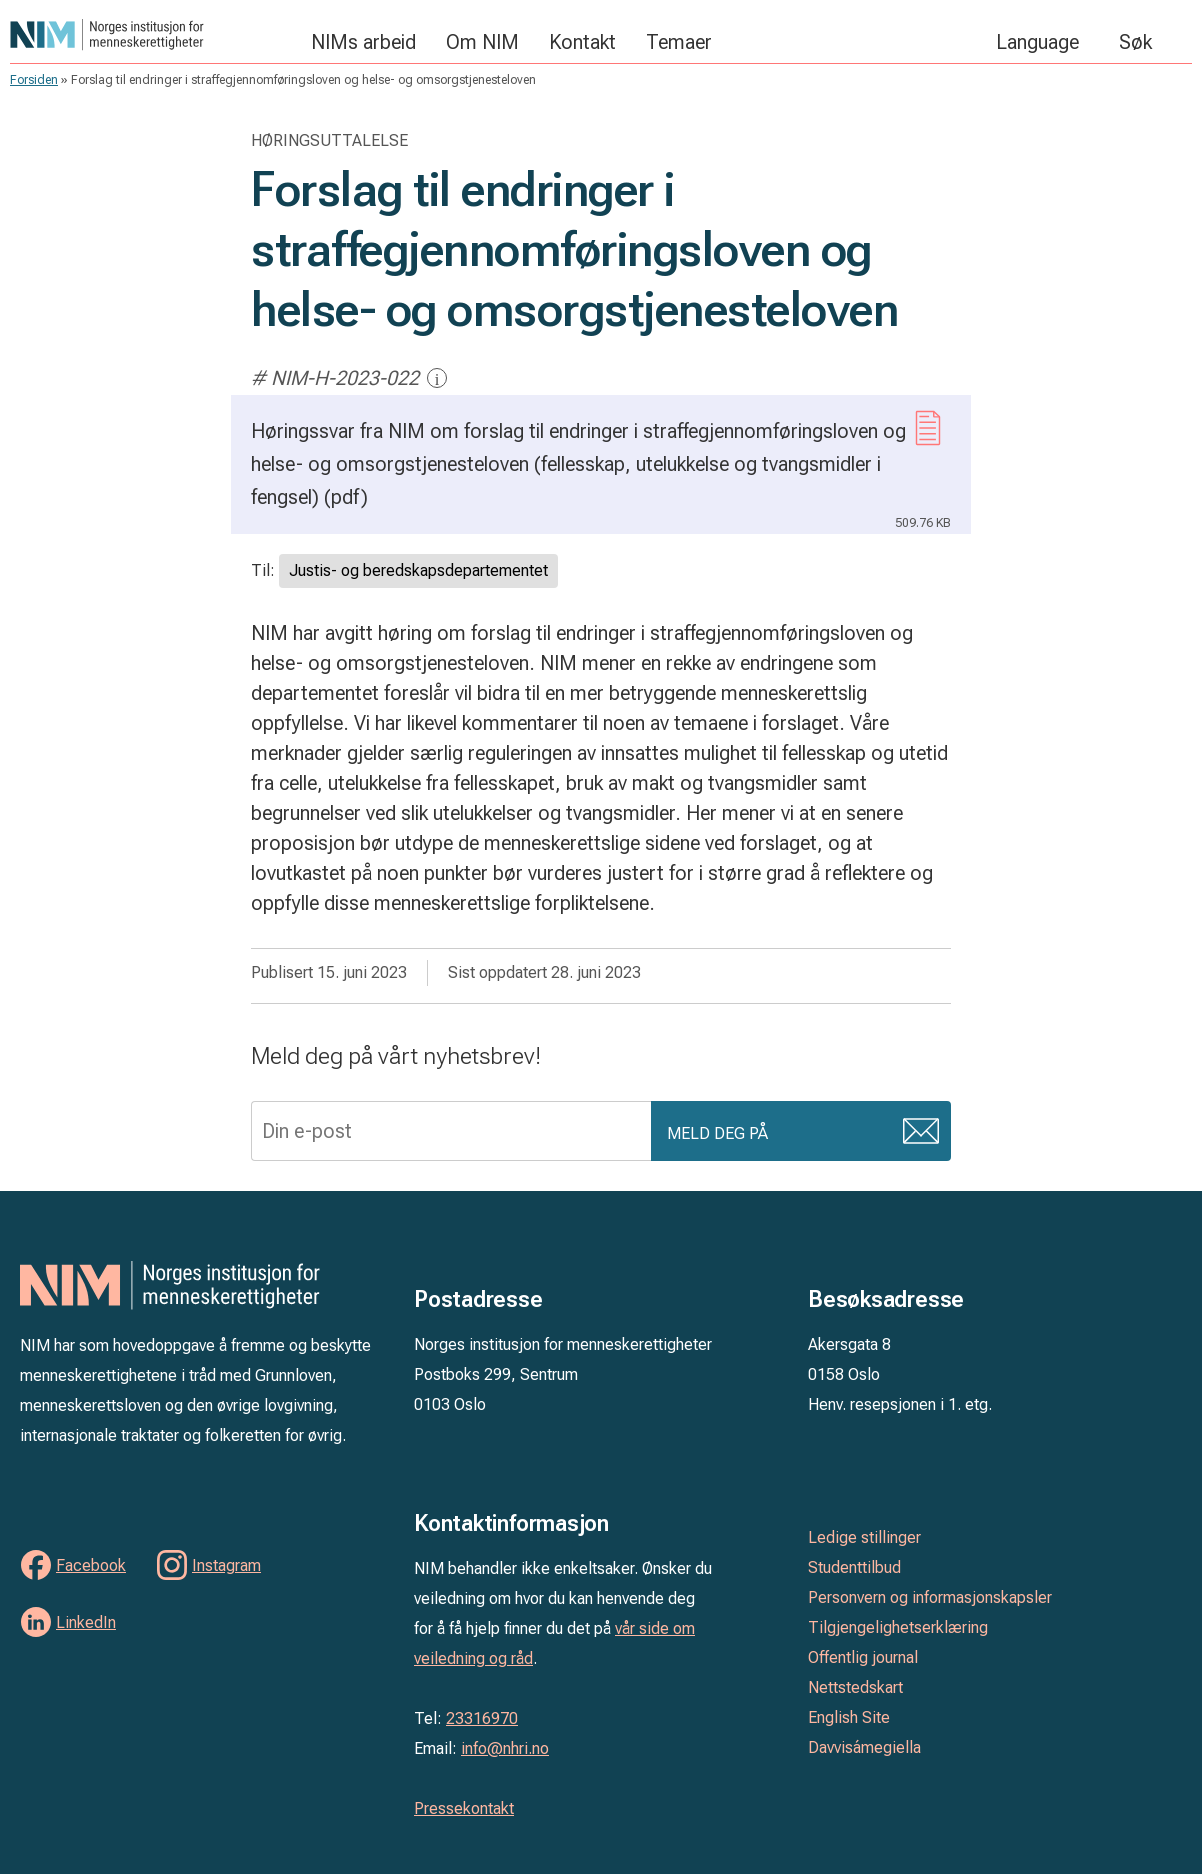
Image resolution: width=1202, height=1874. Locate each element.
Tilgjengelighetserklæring (898, 1627)
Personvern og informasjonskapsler (930, 1597)
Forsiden (34, 80)
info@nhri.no (505, 1748)
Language (1037, 42)
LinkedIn (86, 1622)
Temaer (679, 42)
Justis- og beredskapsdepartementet (418, 570)
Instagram (226, 1565)
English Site (849, 1717)
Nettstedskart (855, 1687)
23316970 (482, 1718)
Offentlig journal (863, 1657)
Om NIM (482, 42)
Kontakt (582, 42)
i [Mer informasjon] (437, 378)
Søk (1135, 42)
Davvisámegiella (864, 1747)
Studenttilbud (854, 1567)
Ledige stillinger (864, 1537)
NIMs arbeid (363, 42)
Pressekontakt (464, 1808)
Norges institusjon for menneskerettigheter (150, 34)
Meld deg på (717, 1133)
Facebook (91, 1565)
